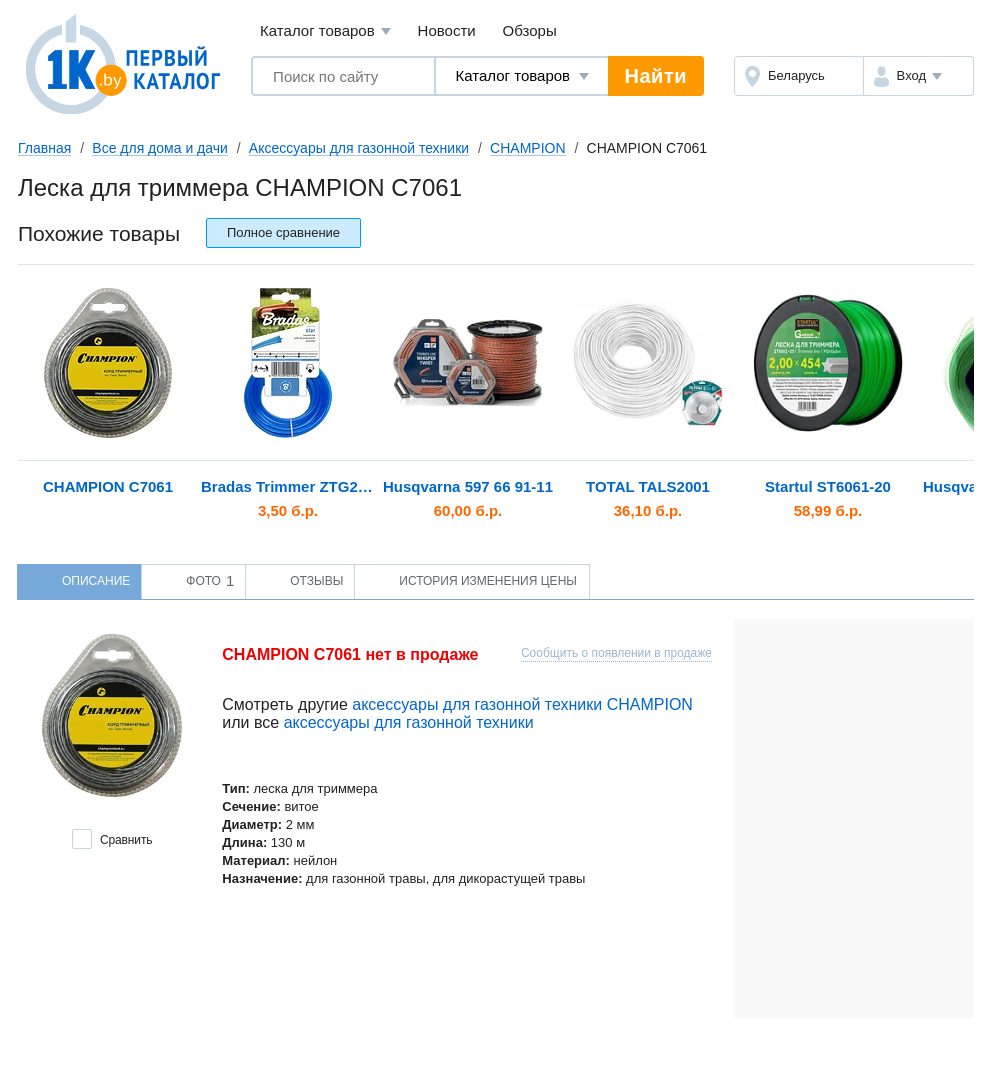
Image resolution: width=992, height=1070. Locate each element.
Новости (447, 30)
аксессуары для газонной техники (409, 722)
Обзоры (530, 30)
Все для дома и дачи (160, 148)
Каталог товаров (325, 31)
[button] (918, 76)
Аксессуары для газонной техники (359, 148)
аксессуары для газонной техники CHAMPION (522, 704)
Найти (656, 76)
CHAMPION (527, 148)
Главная (44, 148)
